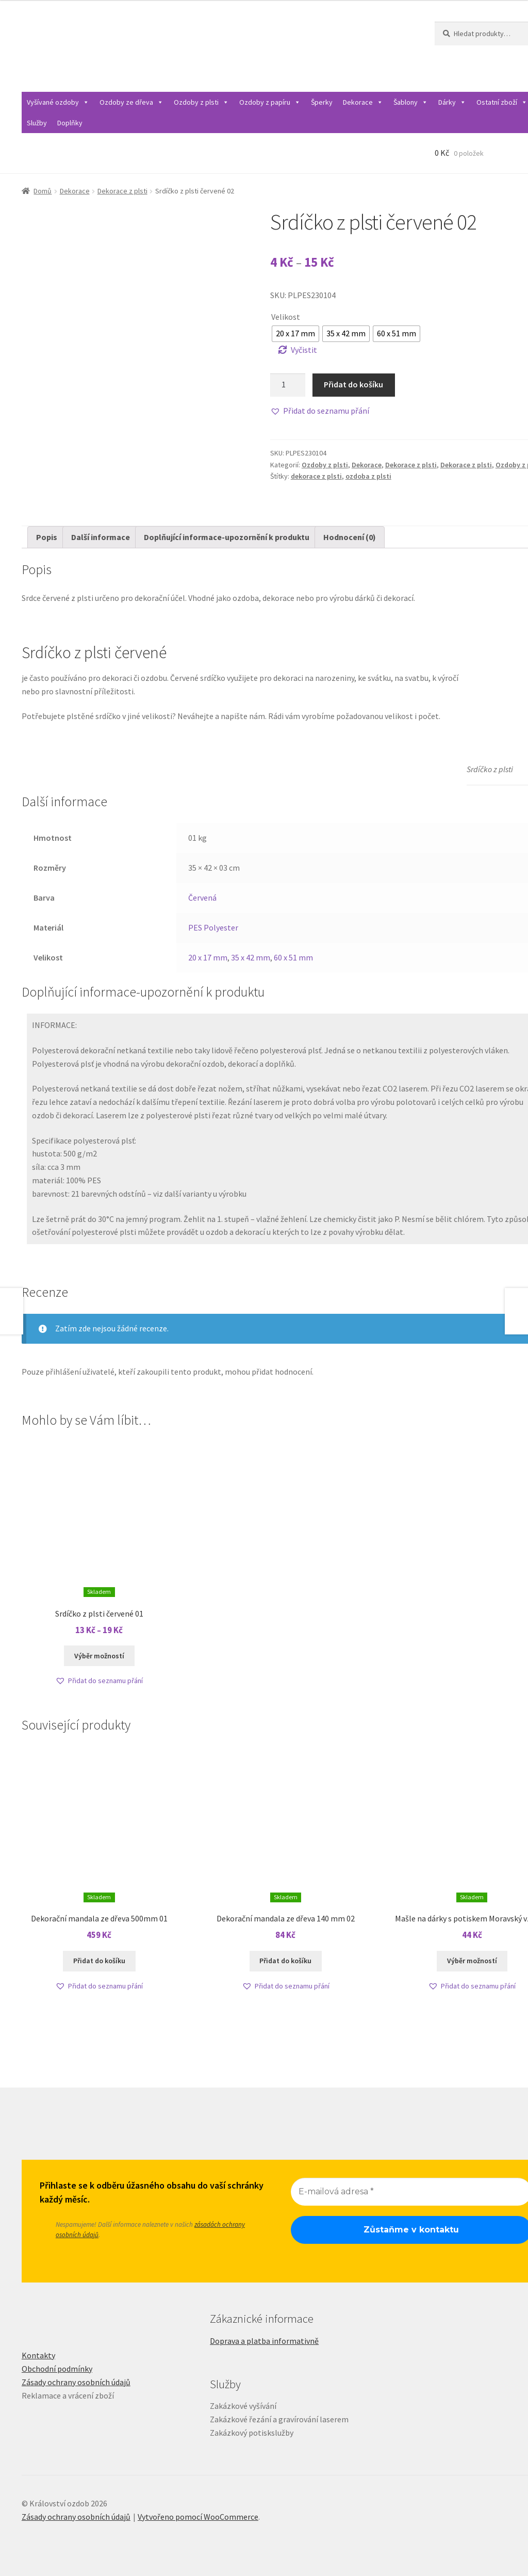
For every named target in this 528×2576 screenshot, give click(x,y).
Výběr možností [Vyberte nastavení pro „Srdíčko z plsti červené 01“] (99, 1655)
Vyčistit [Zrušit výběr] (304, 350)
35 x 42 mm (250, 957)
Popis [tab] (46, 537)
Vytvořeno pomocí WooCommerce (198, 2517)
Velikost (285, 317)
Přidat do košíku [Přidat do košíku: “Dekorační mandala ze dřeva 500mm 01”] (99, 1960)
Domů (43, 190)
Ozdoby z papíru (270, 102)
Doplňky (69, 122)
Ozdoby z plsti (201, 102)
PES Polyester (213, 927)
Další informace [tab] (100, 537)
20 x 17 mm (207, 957)
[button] (319, 411)
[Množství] (287, 385)
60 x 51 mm (293, 957)
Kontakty (38, 2355)
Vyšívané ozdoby (58, 102)
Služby (37, 122)
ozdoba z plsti (368, 476)
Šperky (322, 102)
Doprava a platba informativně (264, 2341)
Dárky (452, 102)
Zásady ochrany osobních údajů (76, 2382)
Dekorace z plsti (122, 190)
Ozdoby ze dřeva (131, 102)
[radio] (295, 333)
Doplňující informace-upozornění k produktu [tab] (226, 537)
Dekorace (363, 102)
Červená (202, 897)
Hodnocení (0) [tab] (349, 537)
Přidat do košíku (353, 384)
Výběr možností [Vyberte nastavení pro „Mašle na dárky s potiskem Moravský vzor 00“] (472, 1960)
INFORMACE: (54, 1025)
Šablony (410, 102)
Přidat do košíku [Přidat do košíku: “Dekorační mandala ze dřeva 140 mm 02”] (285, 1960)
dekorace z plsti (316, 476)
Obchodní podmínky (57, 2368)
